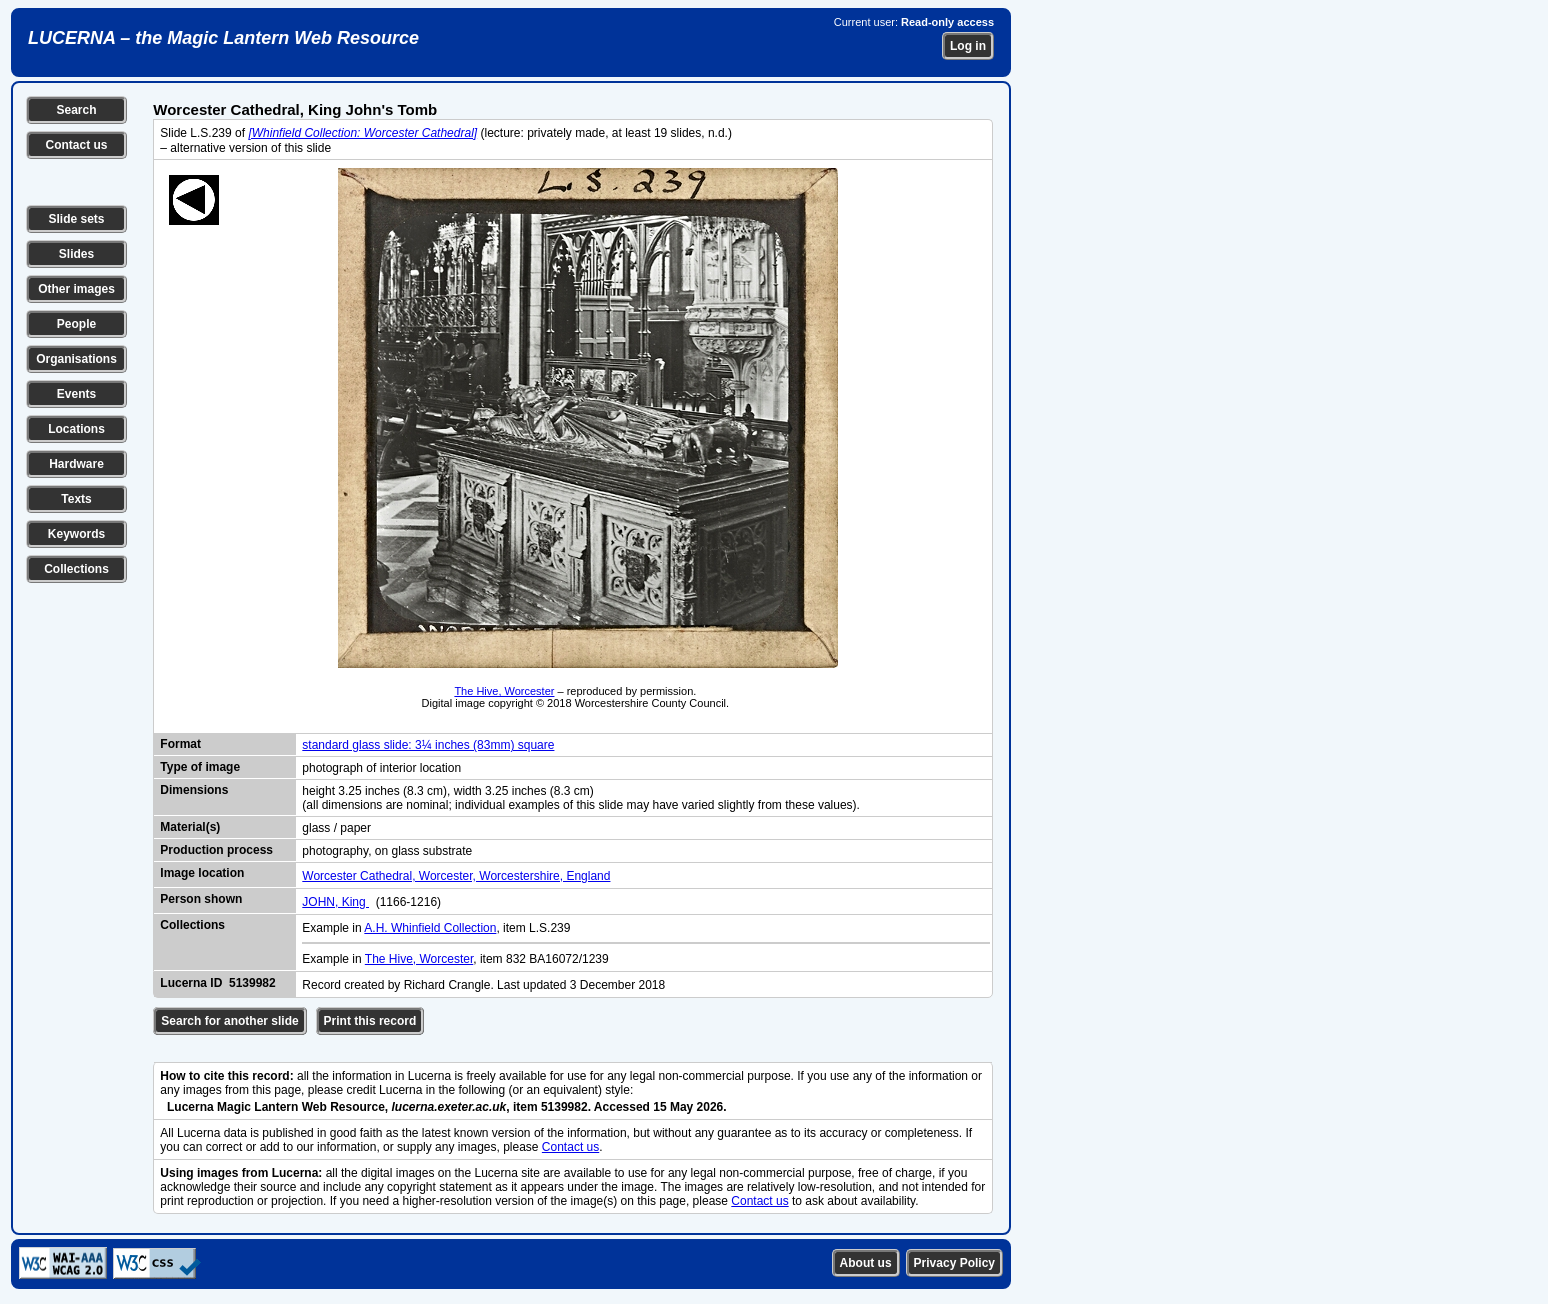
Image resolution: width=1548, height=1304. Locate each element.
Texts (76, 499)
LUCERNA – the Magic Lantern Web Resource (223, 38)
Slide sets (76, 219)
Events (76, 394)
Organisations (76, 359)
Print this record (370, 1021)
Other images (76, 289)
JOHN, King (335, 902)
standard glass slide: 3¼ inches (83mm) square (428, 745)
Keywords (76, 534)
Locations (76, 429)
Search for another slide (229, 1021)
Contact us (76, 145)
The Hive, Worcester (504, 691)
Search (76, 110)
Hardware (76, 464)
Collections (76, 569)
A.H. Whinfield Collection (430, 928)
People (76, 324)
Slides (76, 254)
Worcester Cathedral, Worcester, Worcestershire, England (456, 876)
